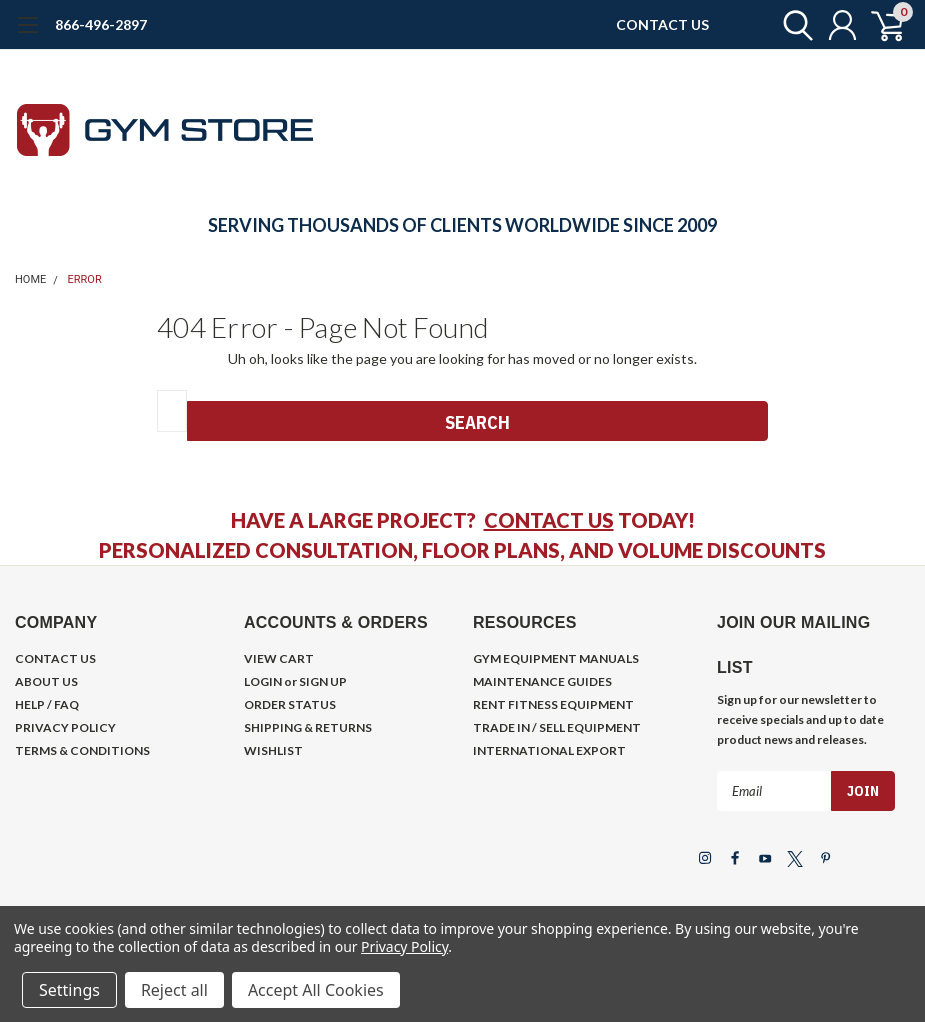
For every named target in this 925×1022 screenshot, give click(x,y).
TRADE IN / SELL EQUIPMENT (557, 727)
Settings (69, 990)
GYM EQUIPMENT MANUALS (556, 658)
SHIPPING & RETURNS (308, 727)
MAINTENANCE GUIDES (542, 681)
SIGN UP (323, 681)
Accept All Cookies (316, 990)
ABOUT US (46, 681)
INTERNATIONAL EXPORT (549, 750)
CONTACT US (662, 24)
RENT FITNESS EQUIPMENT (553, 704)
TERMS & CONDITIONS (82, 750)
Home (30, 279)
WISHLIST (273, 750)
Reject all (174, 990)
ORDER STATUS (290, 704)
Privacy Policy (404, 946)
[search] (792, 25)
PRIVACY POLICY (65, 727)
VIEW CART (279, 658)
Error (85, 279)
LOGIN (263, 681)
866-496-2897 (101, 24)
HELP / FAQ (47, 704)
